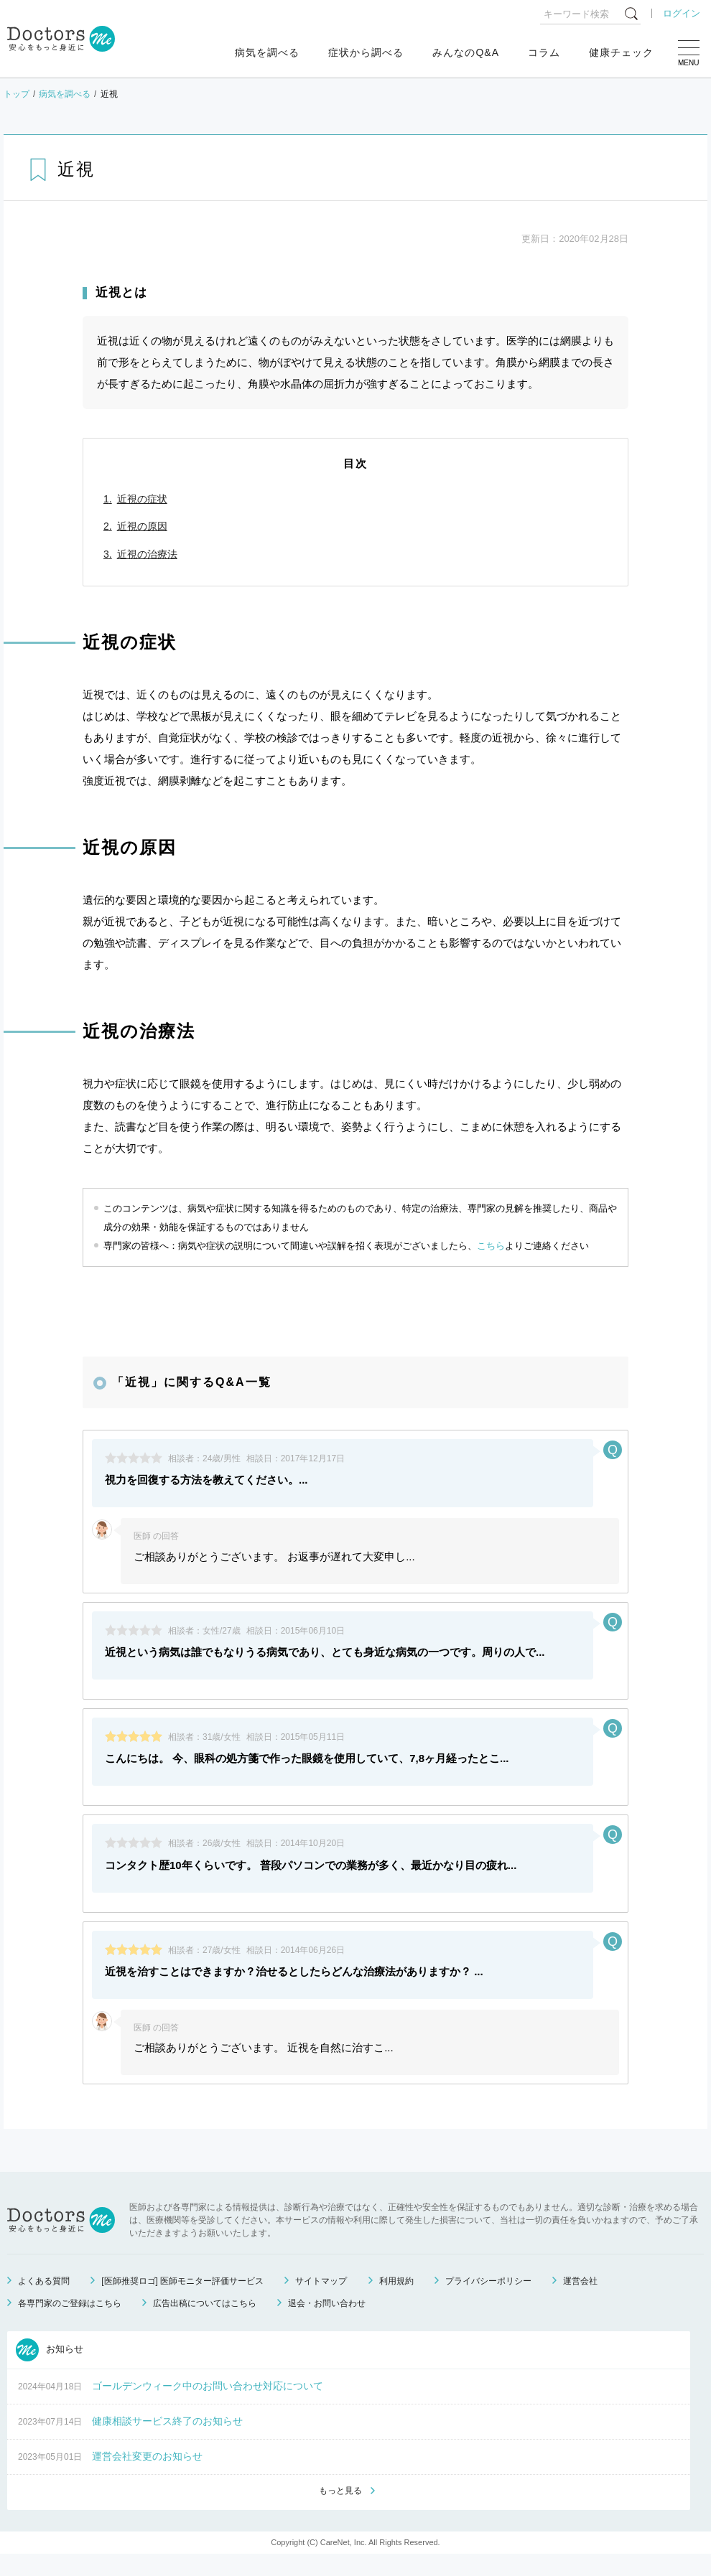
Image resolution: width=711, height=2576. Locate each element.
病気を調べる (267, 52)
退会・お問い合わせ (327, 2324)
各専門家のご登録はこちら (69, 2324)
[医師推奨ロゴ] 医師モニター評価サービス (182, 2302)
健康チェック (621, 52)
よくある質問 (44, 2302)
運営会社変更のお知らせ (147, 2477)
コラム (544, 52)
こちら (491, 1245)
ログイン (681, 13)
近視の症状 (142, 499)
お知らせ (49, 2370)
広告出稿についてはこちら (204, 2324)
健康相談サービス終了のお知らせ (167, 2442)
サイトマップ (321, 2302)
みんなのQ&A (465, 52)
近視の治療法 (147, 554)
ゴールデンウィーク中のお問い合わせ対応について (207, 2406)
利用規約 (396, 2302)
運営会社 (580, 2302)
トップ (16, 94)
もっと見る (340, 2512)
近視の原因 (142, 526)
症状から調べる (366, 52)
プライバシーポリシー (488, 2302)
